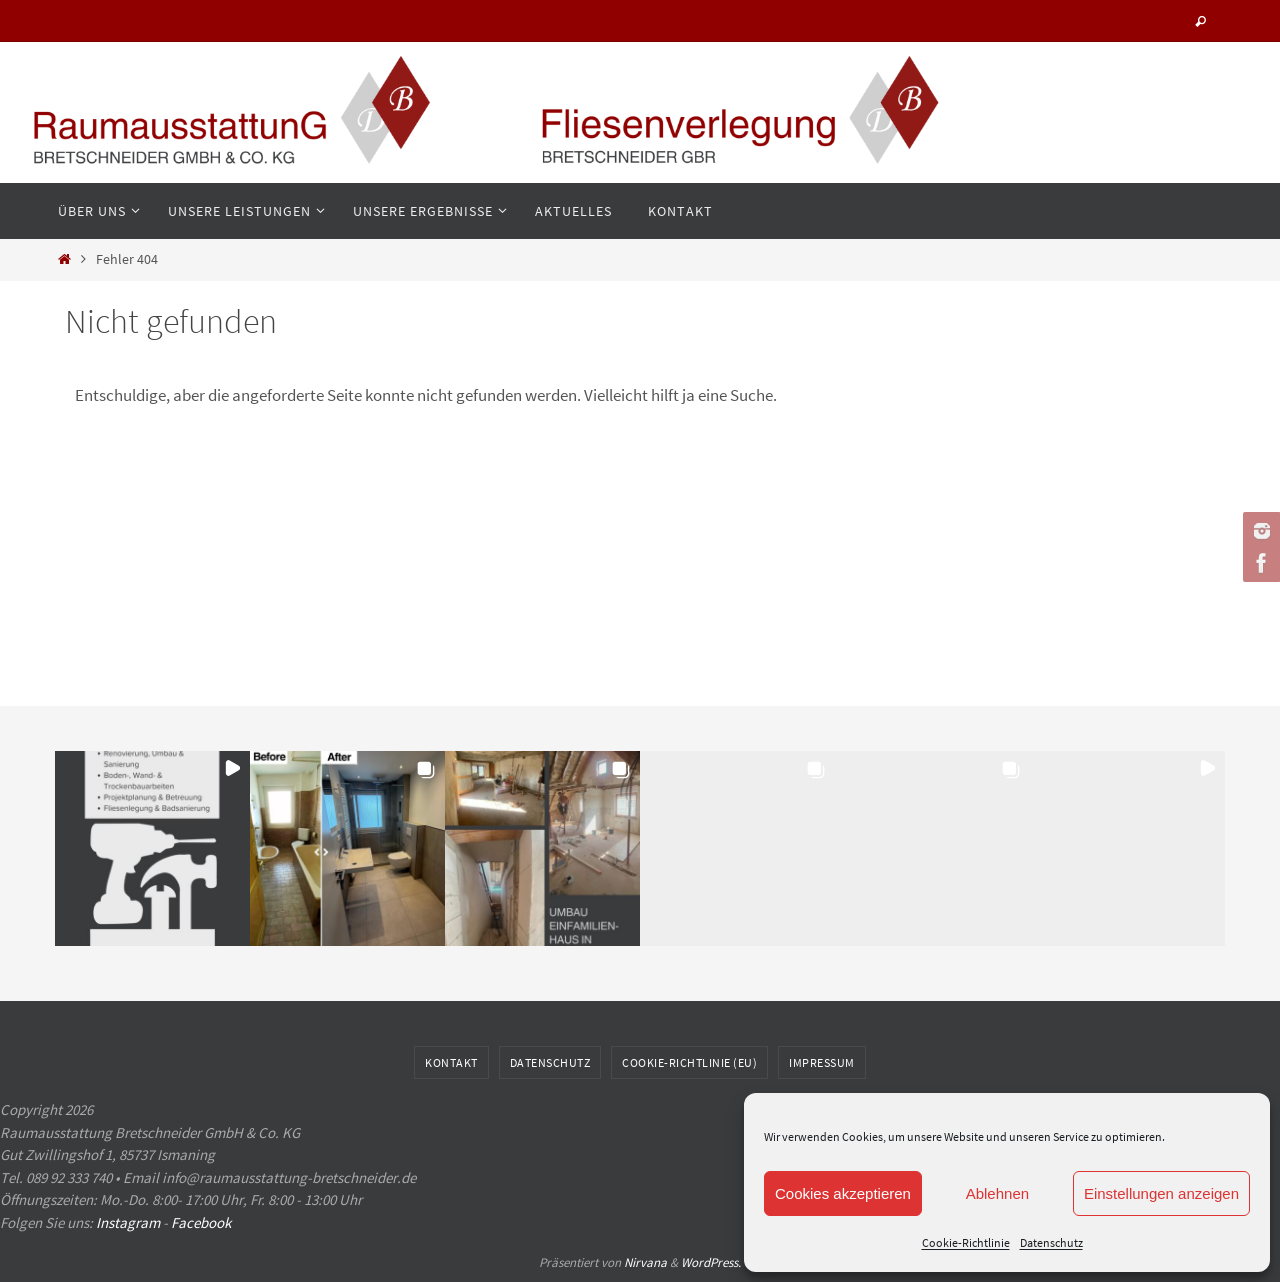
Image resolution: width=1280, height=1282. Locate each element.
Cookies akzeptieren (843, 1193)
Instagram (128, 1222)
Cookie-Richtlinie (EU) (689, 1062)
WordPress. (711, 1262)
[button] (152, 848)
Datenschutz (1051, 1242)
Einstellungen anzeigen (1161, 1193)
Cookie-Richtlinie (966, 1242)
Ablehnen (997, 1193)
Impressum (822, 1062)
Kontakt (451, 1062)
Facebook (201, 1222)
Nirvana (645, 1262)
